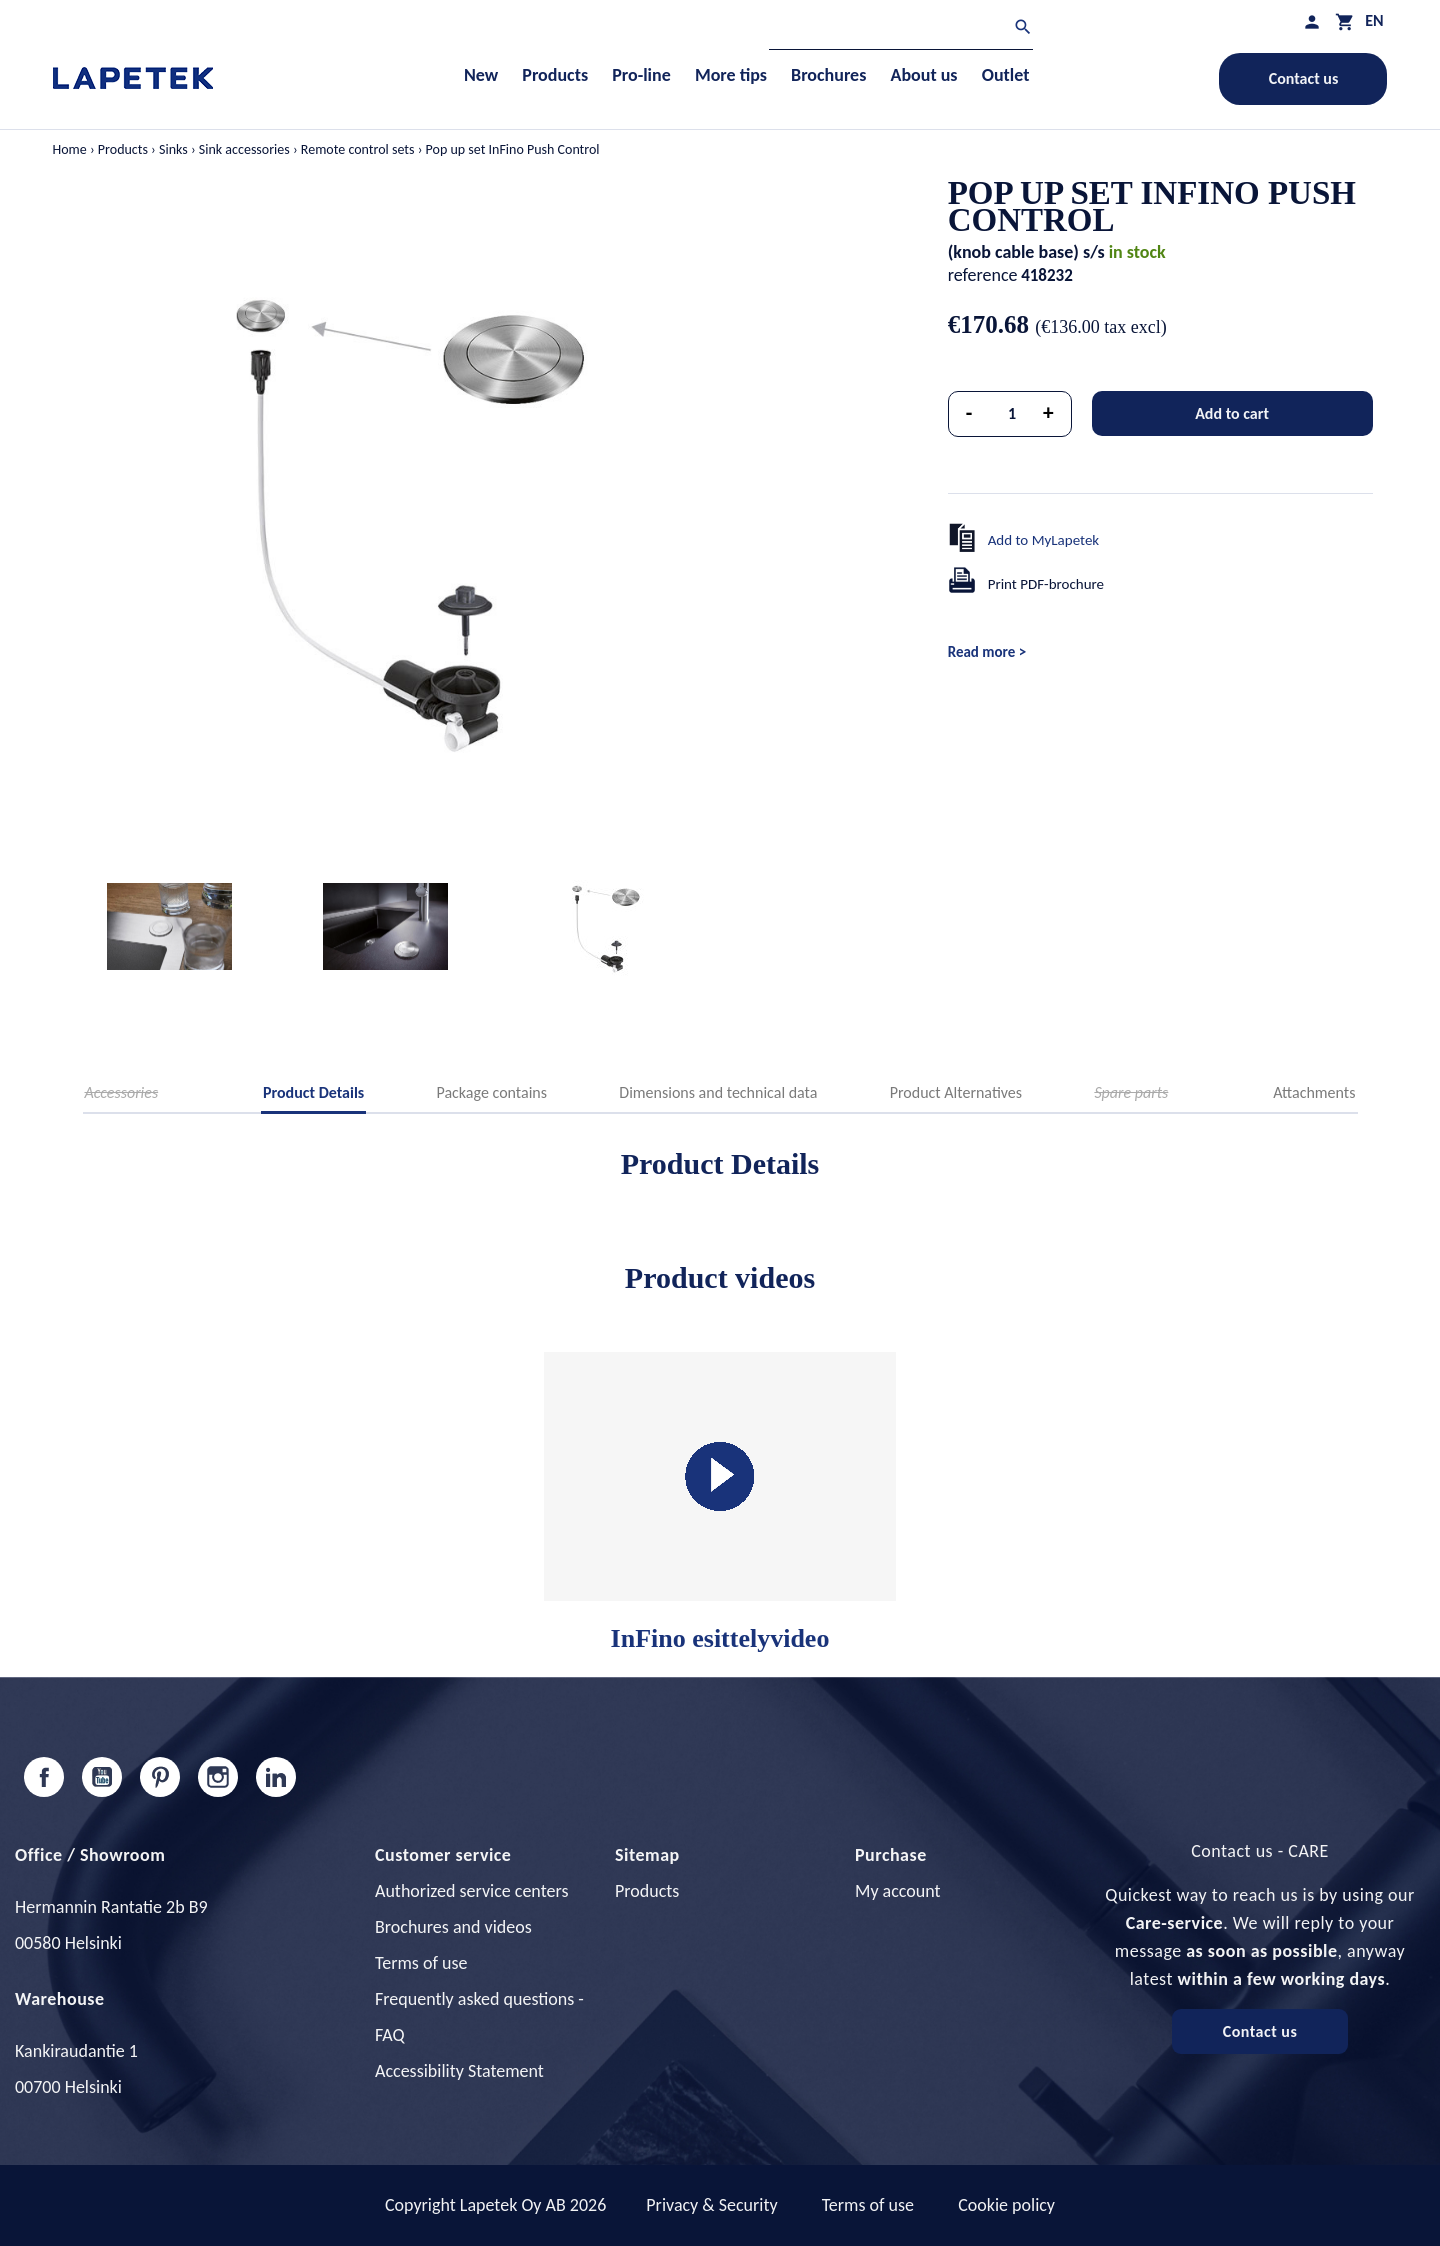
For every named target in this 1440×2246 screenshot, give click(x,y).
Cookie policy (1006, 2205)
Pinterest (160, 1777)
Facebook (44, 1777)
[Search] (901, 29)
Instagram (218, 1777)
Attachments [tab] (1314, 1092)
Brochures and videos (453, 1927)
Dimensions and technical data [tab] (718, 1092)
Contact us (1304, 78)
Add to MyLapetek (1044, 540)
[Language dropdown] (1374, 20)
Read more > (987, 652)
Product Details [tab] (313, 1092)
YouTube (102, 1777)
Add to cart (1232, 413)
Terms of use (421, 1963)
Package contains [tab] (492, 1092)
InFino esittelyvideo (720, 1502)
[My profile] (1312, 21)
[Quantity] (1012, 414)
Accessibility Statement (459, 2071)
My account (898, 1891)
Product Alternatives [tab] (956, 1092)
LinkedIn (276, 1777)
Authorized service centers (471, 1891)
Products (647, 1891)
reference (983, 275)
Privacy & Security (711, 2205)
